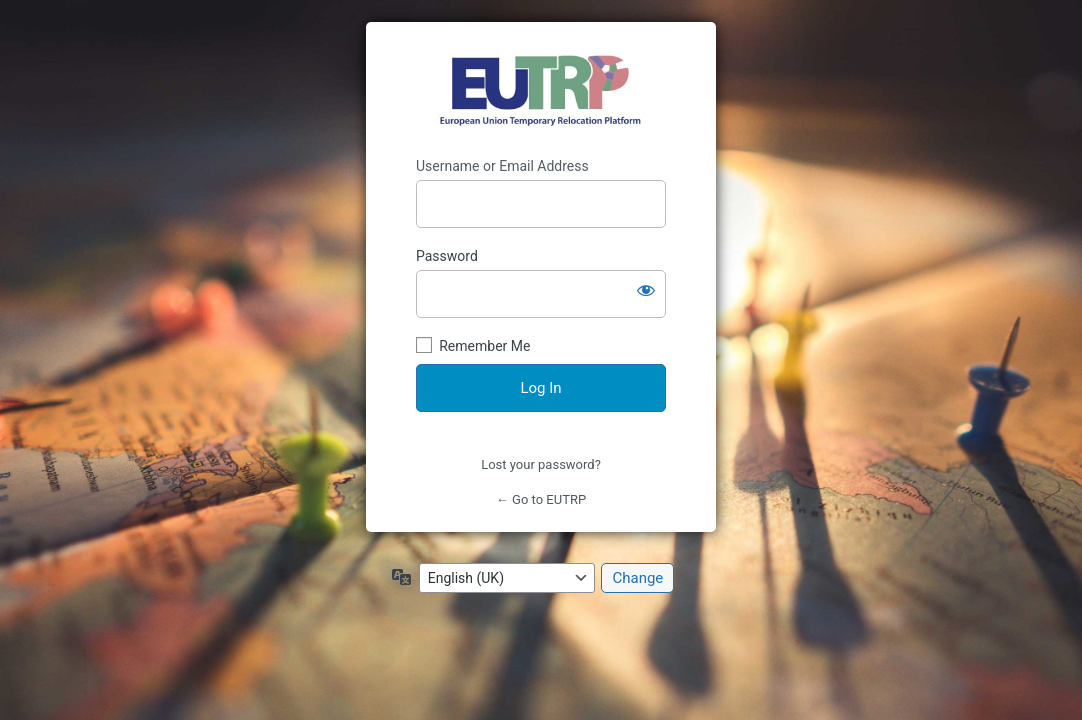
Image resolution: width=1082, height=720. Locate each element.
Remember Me (484, 346)
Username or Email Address (502, 166)
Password (447, 256)
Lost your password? (541, 464)
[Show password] (646, 290)
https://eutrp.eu (541, 90)
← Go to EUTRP (541, 499)
